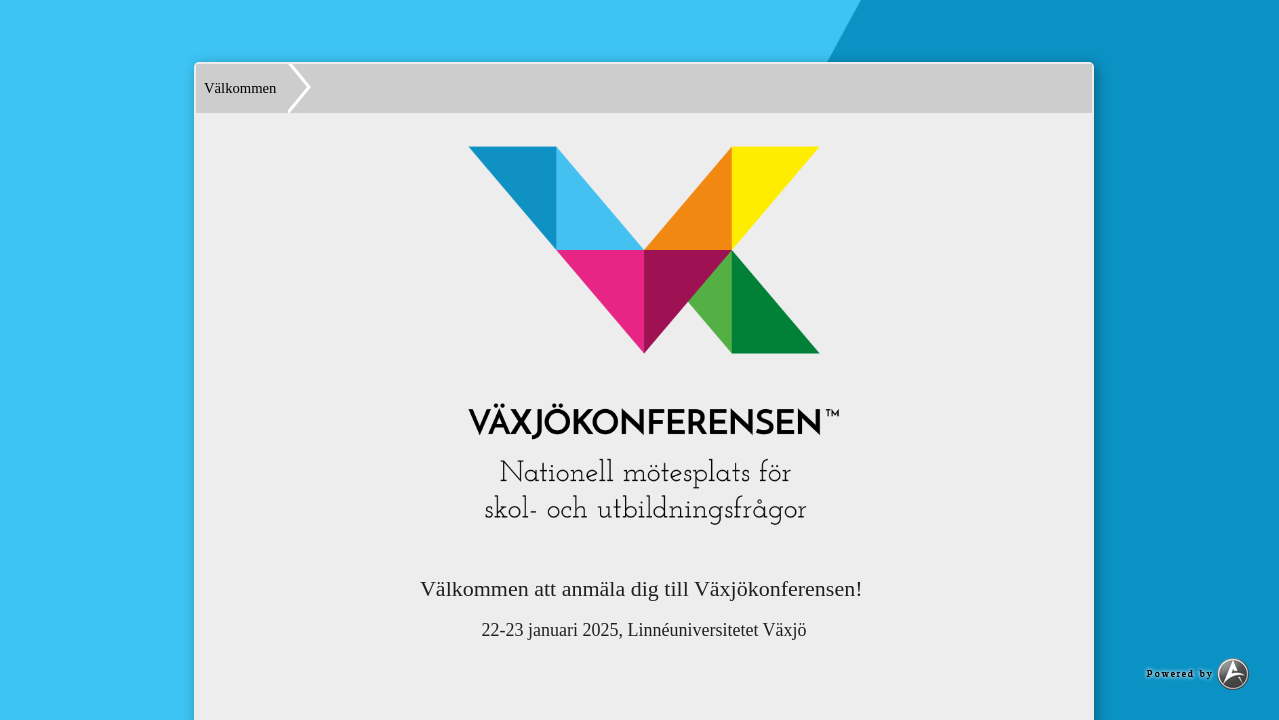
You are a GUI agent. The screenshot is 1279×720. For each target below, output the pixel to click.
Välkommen (240, 88)
